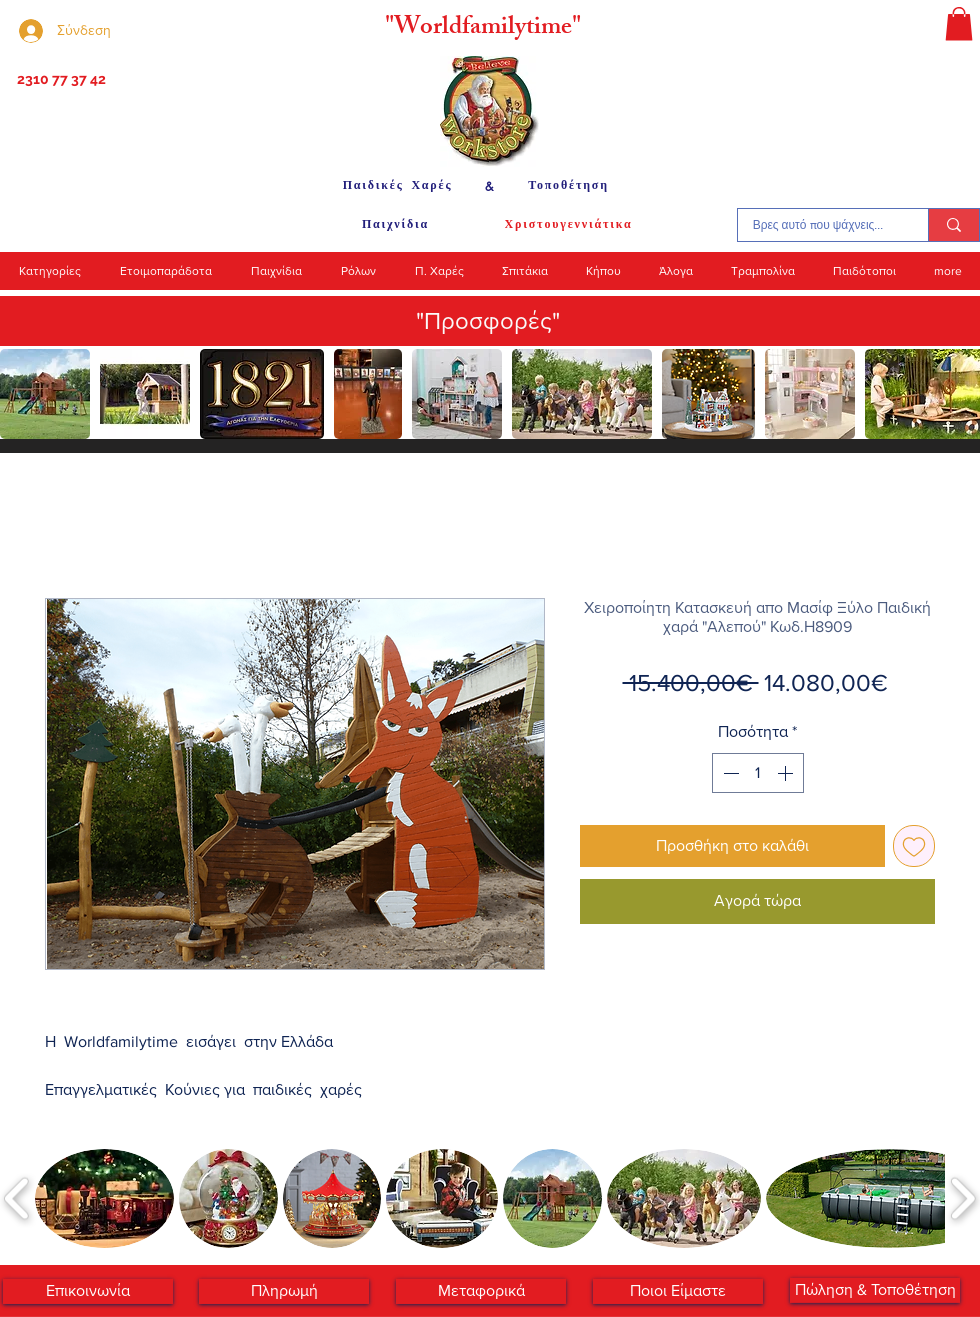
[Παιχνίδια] (395, 225)
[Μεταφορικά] (481, 1291)
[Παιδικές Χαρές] (397, 186)
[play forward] (955, 394)
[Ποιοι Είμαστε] (678, 1291)
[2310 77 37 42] (59, 80)
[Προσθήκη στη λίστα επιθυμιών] (914, 846)
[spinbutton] (758, 773)
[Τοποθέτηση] (568, 186)
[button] (959, 23)
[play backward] (25, 394)
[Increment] (787, 773)
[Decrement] (729, 773)
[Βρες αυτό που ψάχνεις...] (818, 225)
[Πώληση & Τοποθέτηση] (875, 1290)
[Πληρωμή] (284, 1291)
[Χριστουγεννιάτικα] (568, 225)
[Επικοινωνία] (88, 1291)
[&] (489, 186)
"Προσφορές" (488, 320)
